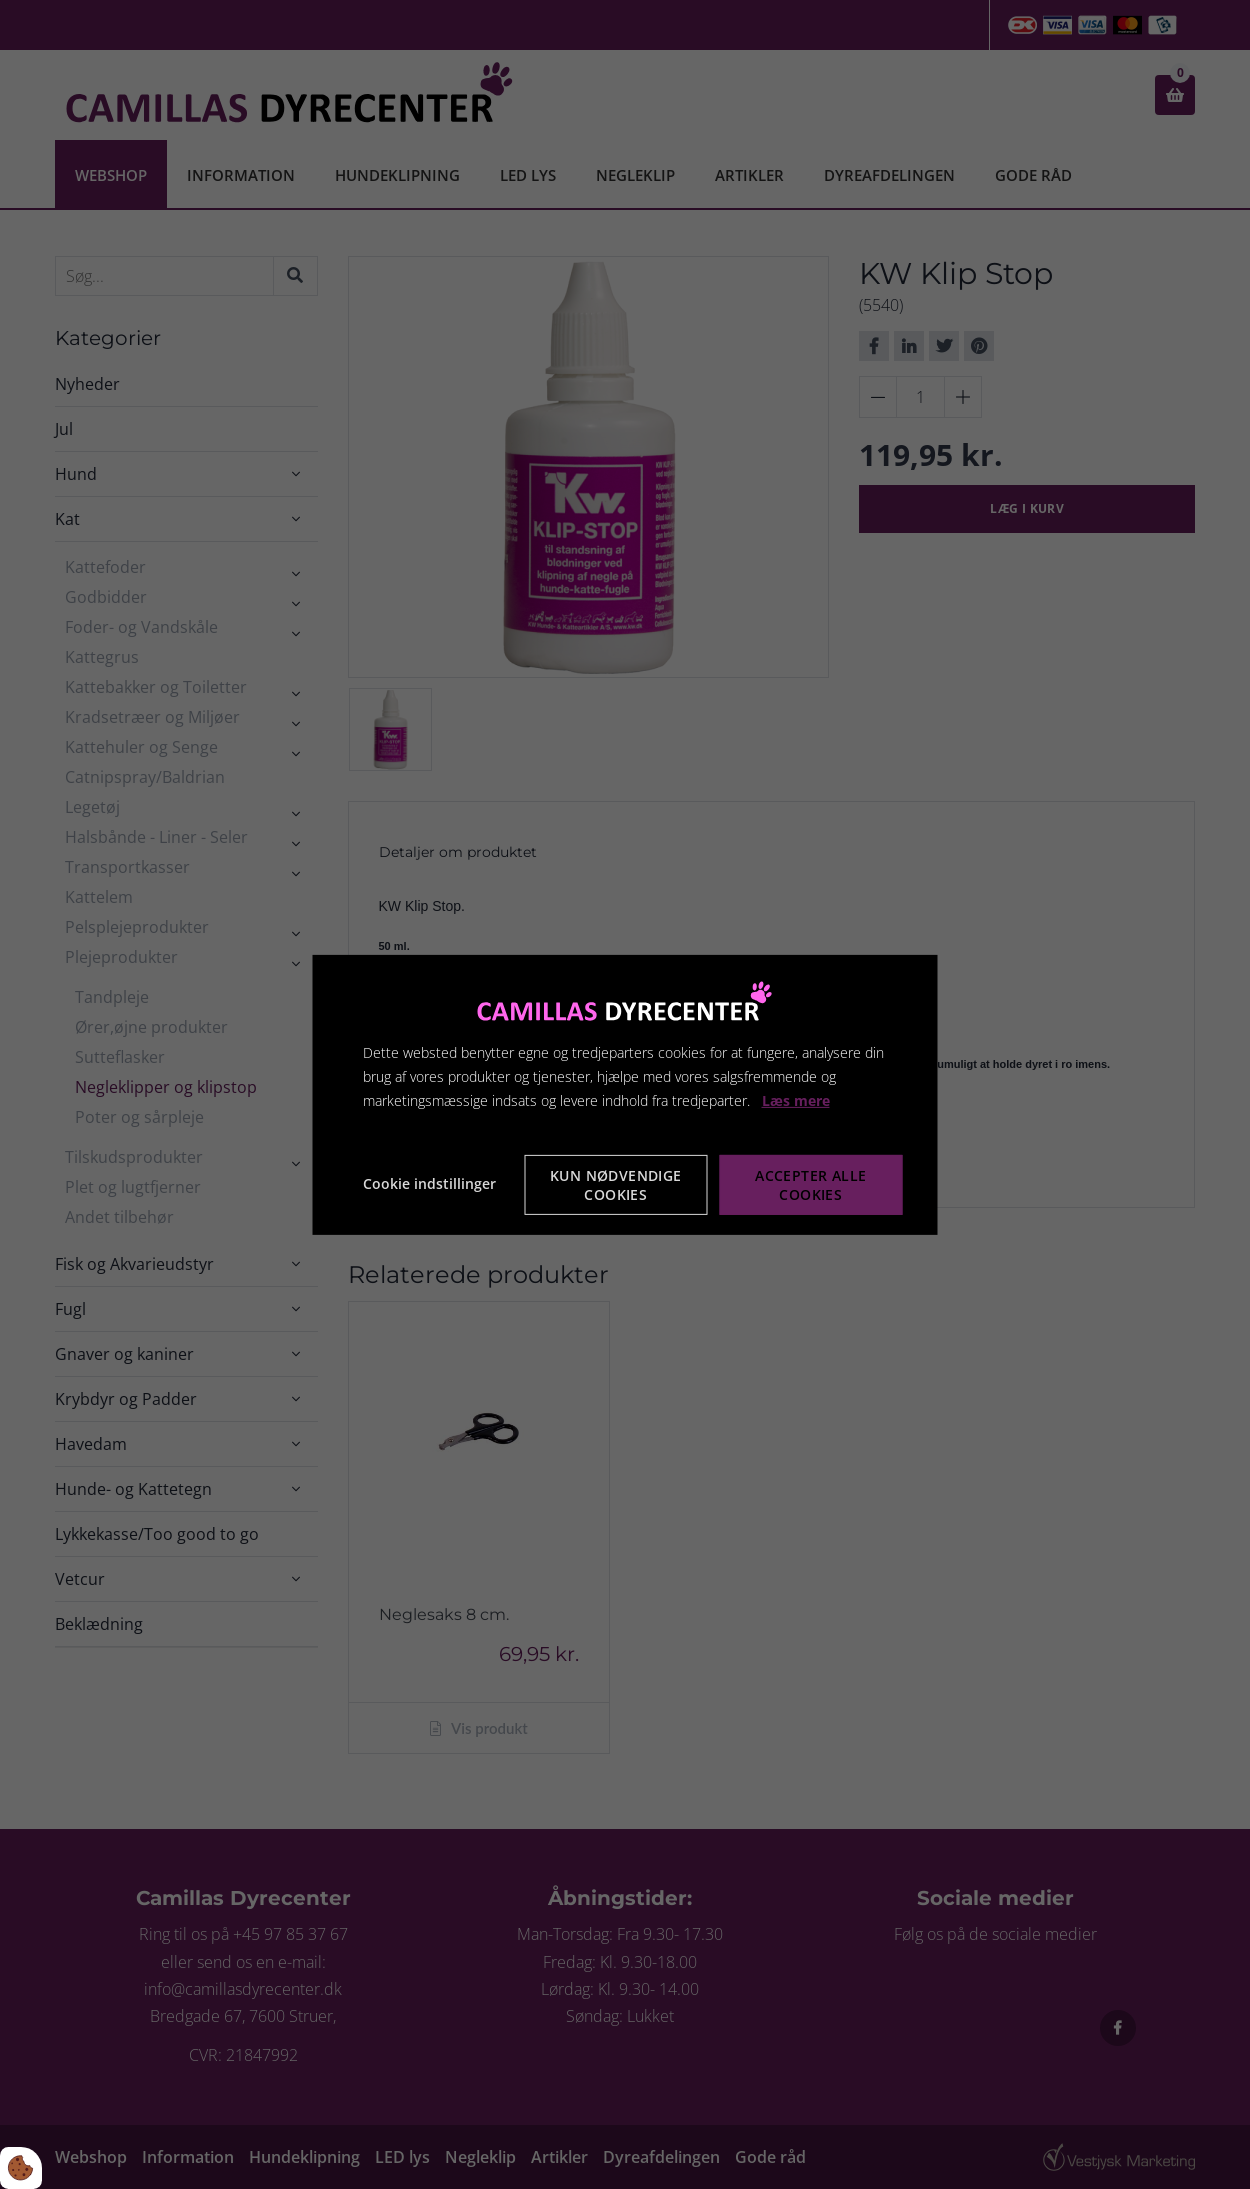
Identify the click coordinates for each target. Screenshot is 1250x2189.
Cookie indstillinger (429, 1183)
